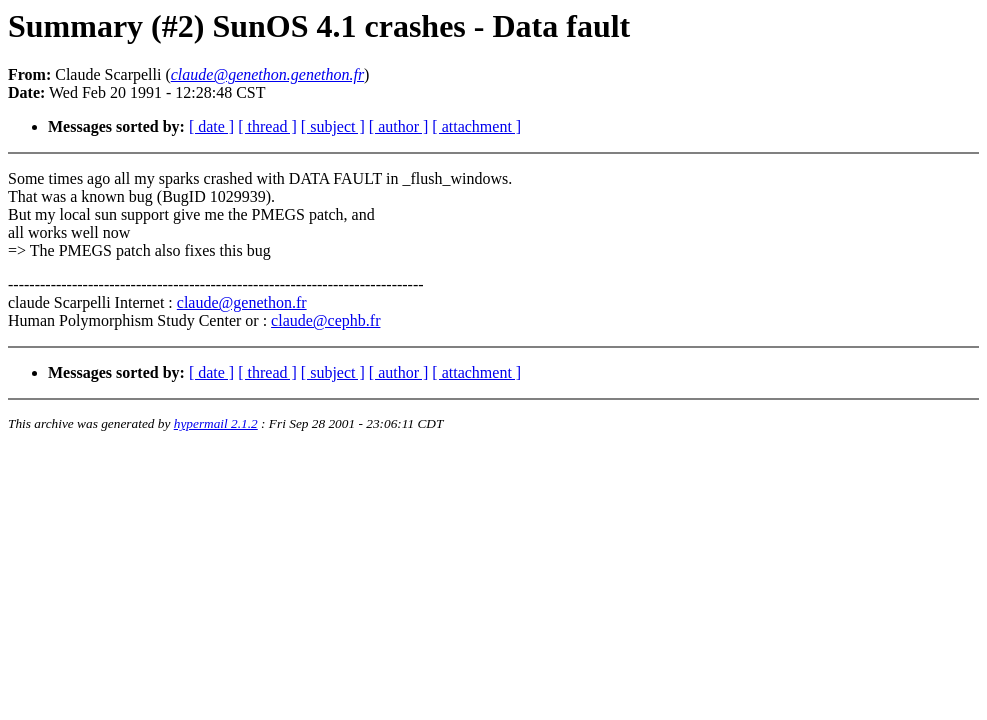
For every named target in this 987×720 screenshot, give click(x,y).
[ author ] (399, 126)
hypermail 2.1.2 (216, 423)
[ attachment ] (476, 126)
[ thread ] (267, 126)
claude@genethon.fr (242, 302)
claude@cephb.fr (325, 320)
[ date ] (211, 126)
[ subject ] (333, 126)
